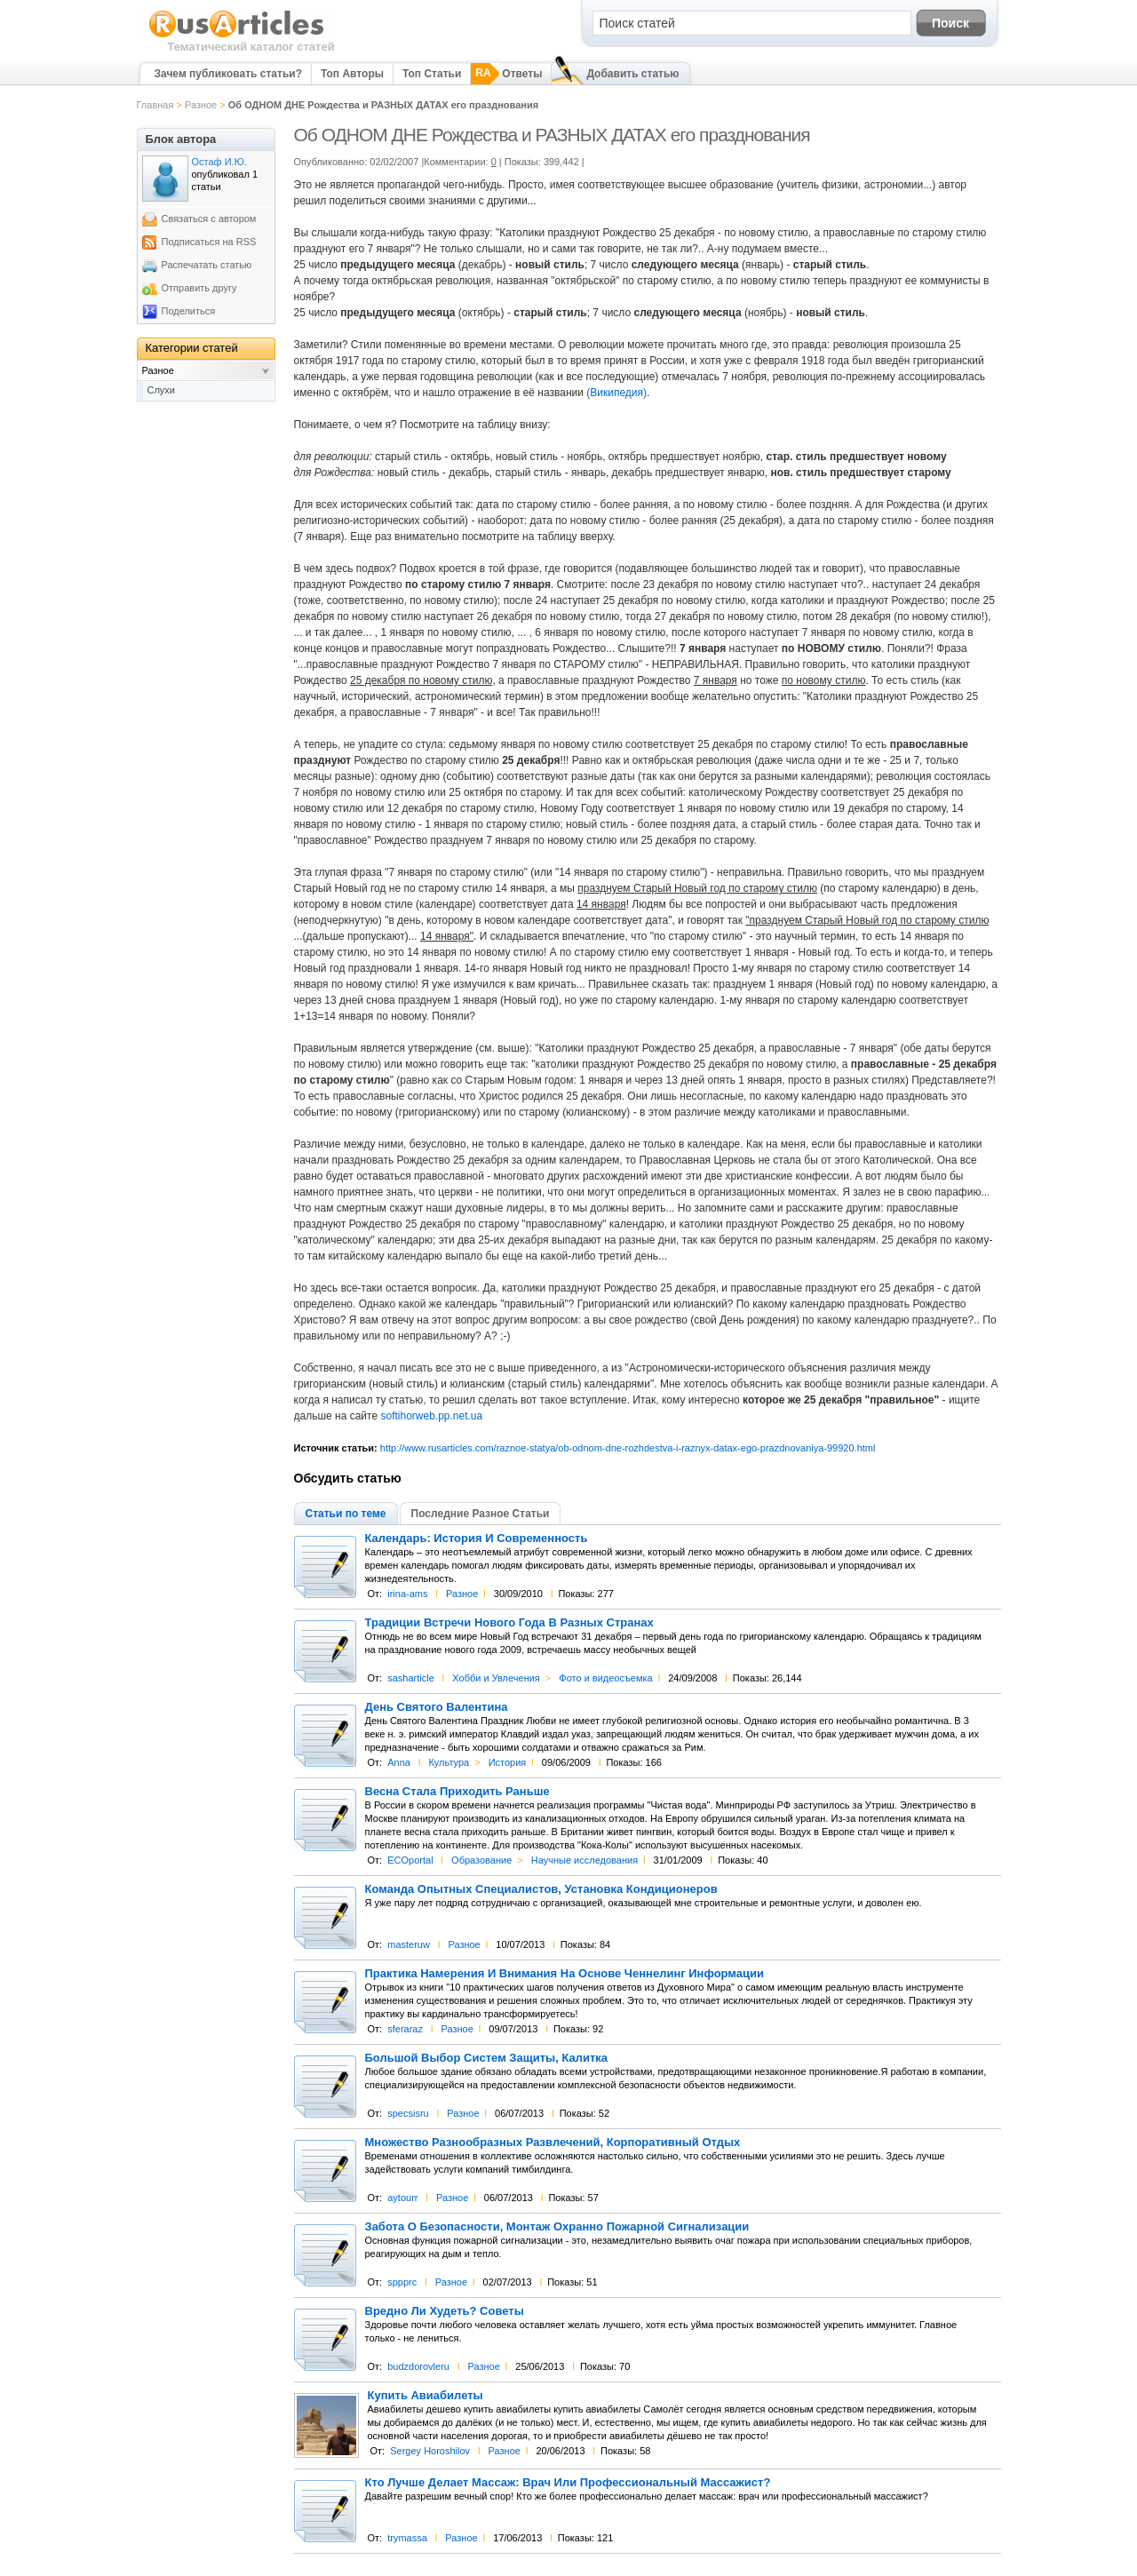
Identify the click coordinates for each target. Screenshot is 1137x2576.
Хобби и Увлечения (496, 1678)
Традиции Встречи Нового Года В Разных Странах (509, 1623)
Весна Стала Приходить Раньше (457, 1791)
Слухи (161, 390)
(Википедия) (616, 392)
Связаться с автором (209, 218)
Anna (398, 1762)
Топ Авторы (352, 74)
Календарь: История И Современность (476, 1538)
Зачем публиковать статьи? (228, 74)
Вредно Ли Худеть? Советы (444, 2311)
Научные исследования (584, 1860)
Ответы (522, 74)
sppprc (402, 2282)
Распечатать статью (207, 264)
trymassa (407, 2537)
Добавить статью (632, 74)
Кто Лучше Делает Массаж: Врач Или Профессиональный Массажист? (568, 2483)
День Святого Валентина (436, 1707)
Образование (481, 1860)
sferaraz (405, 2028)
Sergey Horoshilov (430, 2450)
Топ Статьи (431, 74)
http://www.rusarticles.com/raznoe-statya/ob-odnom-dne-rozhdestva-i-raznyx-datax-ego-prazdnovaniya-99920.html (628, 1448)
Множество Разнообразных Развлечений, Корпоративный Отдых (553, 2142)
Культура (448, 1762)
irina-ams (407, 1593)
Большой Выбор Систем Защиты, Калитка (486, 2058)
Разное (201, 104)
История (508, 1762)
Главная (155, 104)
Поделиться (189, 311)
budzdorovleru (418, 2366)
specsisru (407, 2113)
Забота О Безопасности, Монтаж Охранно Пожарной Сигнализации (557, 2227)
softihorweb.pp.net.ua (431, 1416)
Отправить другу (199, 287)
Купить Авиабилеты (425, 2395)
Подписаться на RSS (209, 241)
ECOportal (410, 1860)
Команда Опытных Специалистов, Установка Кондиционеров (541, 1889)
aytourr (402, 2197)
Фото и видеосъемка (605, 1678)
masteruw (408, 1944)
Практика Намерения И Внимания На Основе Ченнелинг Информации (565, 1974)
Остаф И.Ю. (219, 161)
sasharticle (410, 1678)
